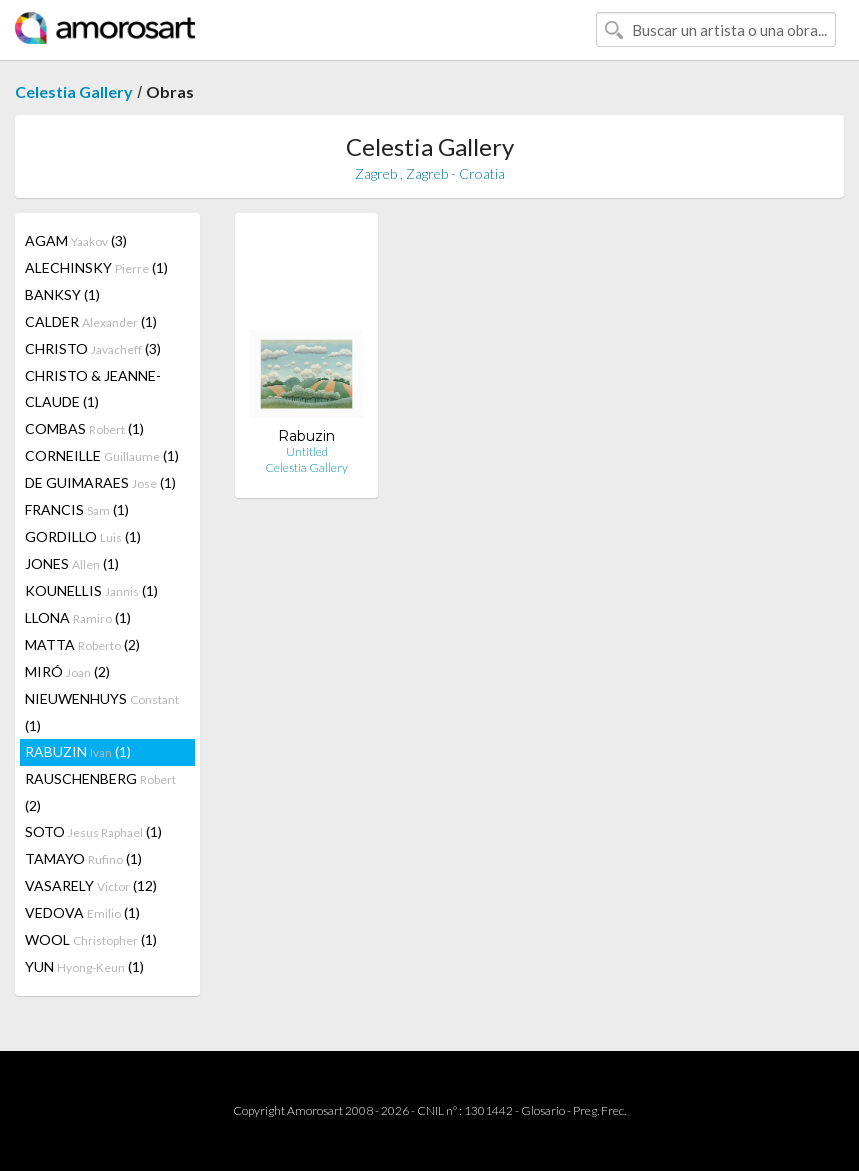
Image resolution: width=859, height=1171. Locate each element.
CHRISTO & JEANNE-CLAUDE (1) (93, 388)
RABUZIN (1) (78, 751)
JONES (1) (72, 563)
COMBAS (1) (84, 428)
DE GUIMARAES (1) (100, 482)
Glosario (543, 1110)
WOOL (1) (91, 939)
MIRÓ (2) (67, 671)
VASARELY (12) (91, 885)
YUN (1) (84, 966)
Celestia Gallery (74, 91)
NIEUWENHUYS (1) (102, 712)
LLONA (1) (78, 617)
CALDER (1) (91, 321)
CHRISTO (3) (93, 348)
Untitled (307, 451)
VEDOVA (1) (82, 912)
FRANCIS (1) (77, 509)
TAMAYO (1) (83, 858)
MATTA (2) (82, 644)
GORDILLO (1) (83, 536)
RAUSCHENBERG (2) (100, 792)
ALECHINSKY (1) (96, 267)
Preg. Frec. (599, 1110)
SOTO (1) (93, 831)
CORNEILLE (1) (102, 455)
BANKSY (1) (62, 294)
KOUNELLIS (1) (91, 590)
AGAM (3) (76, 240)
